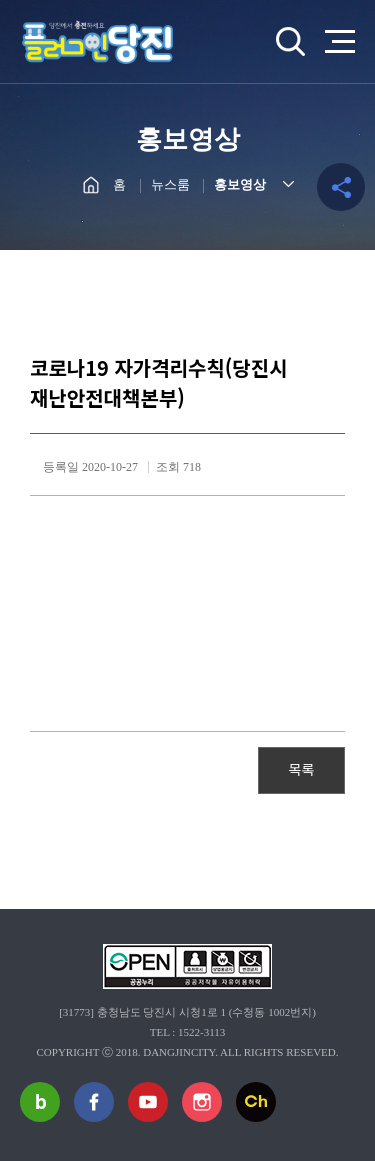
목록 (302, 769)
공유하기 (341, 187)
